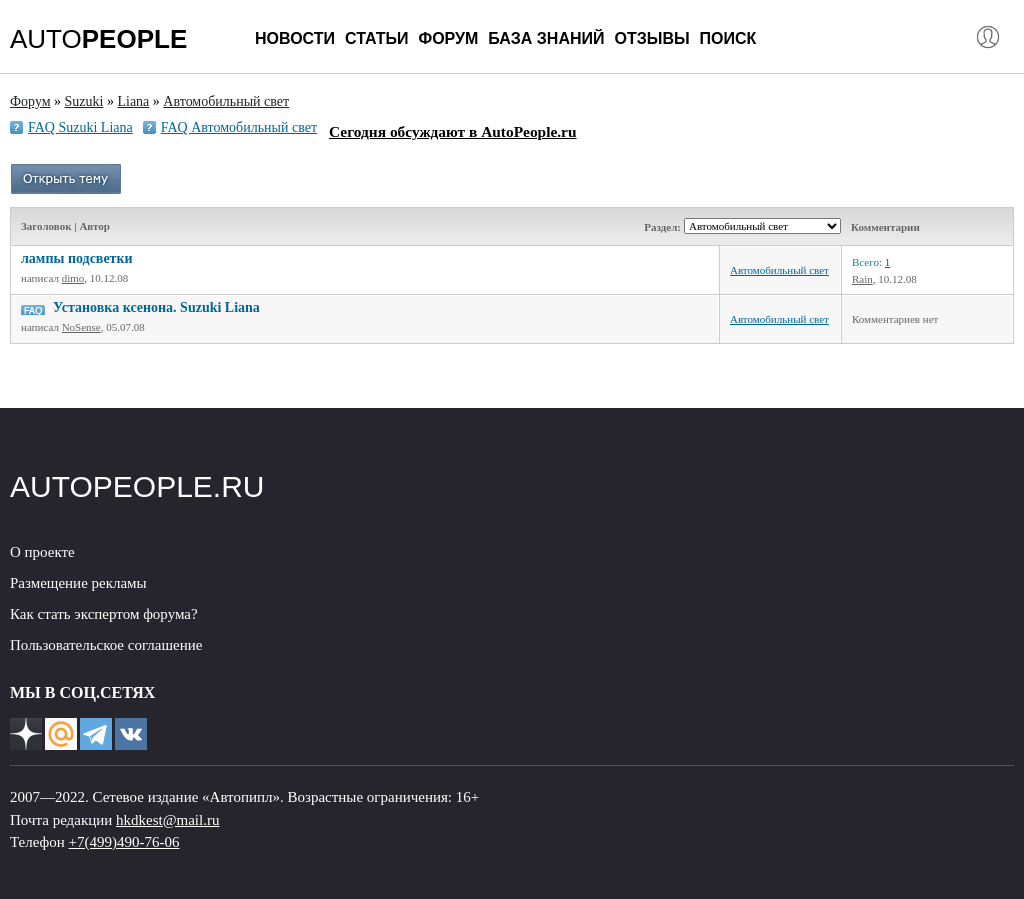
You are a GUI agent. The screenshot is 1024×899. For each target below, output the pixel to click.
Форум (448, 38)
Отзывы (651, 38)
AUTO (98, 39)
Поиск (728, 38)
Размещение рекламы (78, 583)
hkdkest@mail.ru (167, 820)
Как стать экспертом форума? (104, 614)
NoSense (81, 327)
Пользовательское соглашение (106, 645)
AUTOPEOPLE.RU (137, 486)
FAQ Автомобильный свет (239, 127)
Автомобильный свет (779, 270)
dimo (73, 278)
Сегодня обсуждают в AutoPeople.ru (452, 131)
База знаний (546, 38)
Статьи (376, 38)
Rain (862, 279)
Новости (295, 38)
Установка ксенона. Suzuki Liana (156, 307)
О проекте (42, 552)
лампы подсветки (77, 258)
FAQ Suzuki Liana (80, 127)
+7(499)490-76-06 (124, 842)
